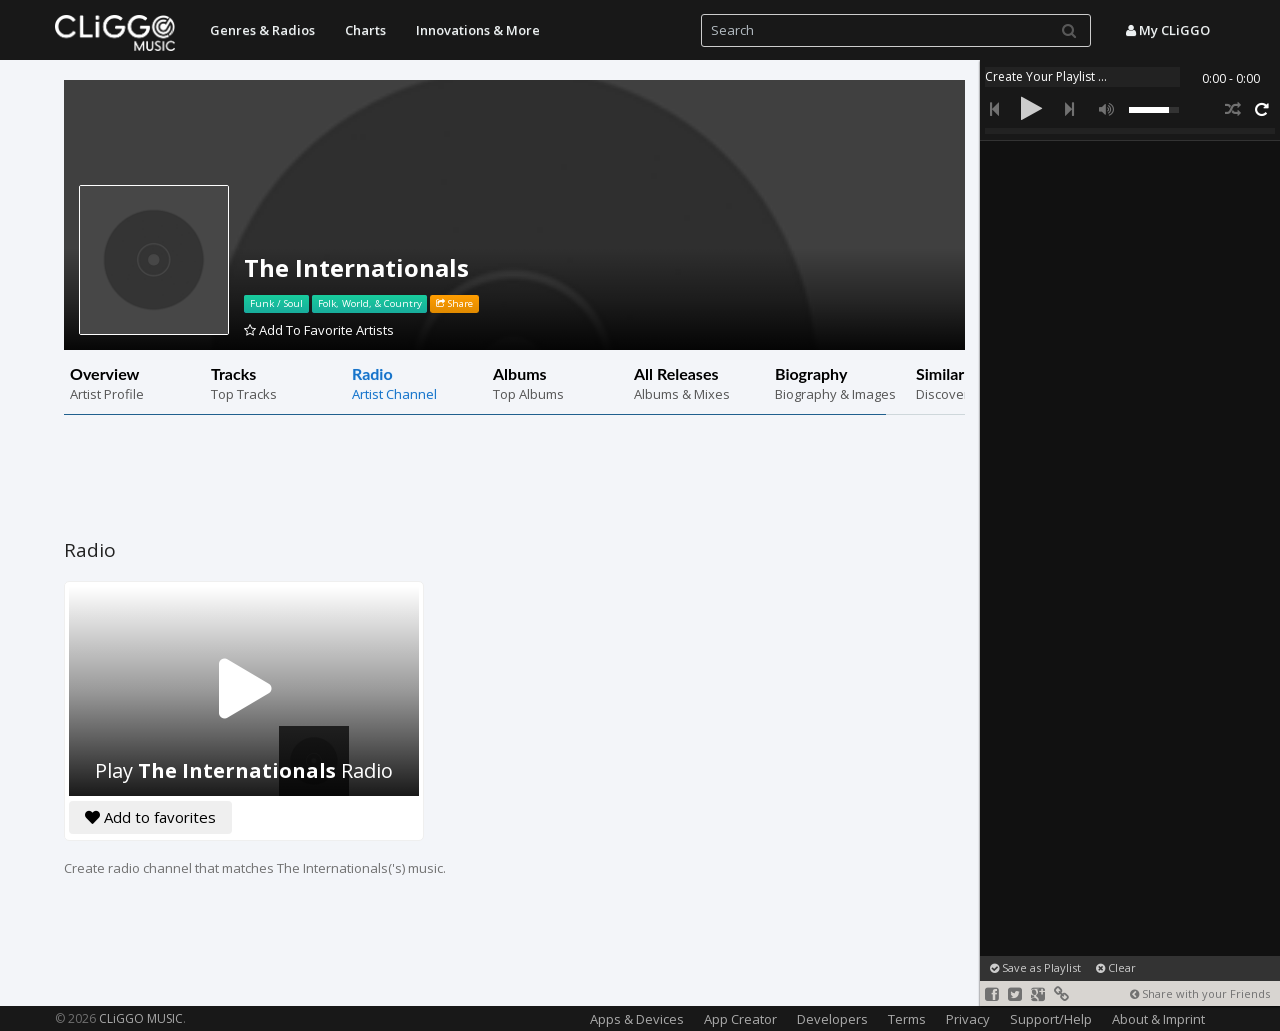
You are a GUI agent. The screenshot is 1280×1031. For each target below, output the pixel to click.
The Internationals (356, 267)
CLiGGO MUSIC (141, 1018)
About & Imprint (1158, 1019)
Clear (1116, 967)
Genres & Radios (262, 30)
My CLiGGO (1168, 30)
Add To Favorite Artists (319, 330)
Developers (832, 1019)
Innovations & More (478, 30)
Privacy (968, 1019)
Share (454, 303)
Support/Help (1051, 1019)
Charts (365, 30)
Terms (907, 1019)
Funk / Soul (276, 303)
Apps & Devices (637, 1019)
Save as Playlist (1035, 967)
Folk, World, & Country (370, 303)
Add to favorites (150, 817)
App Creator (740, 1019)
